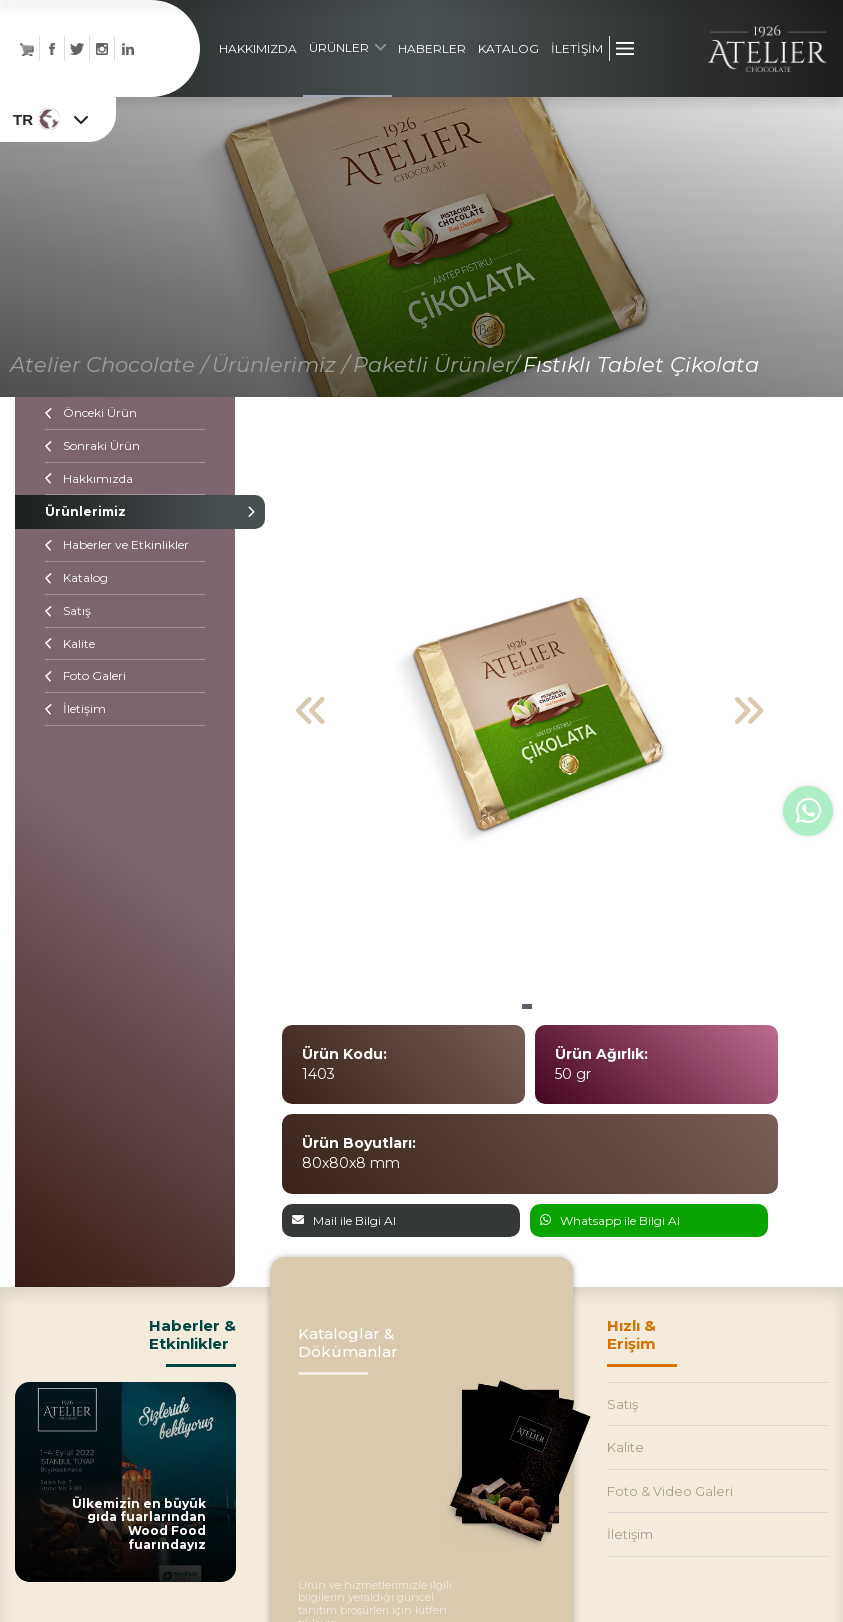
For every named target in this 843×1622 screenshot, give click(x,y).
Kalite (70, 646)
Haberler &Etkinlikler (192, 1337)
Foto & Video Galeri (670, 1495)
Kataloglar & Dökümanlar (348, 1345)
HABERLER (432, 49)
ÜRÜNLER (347, 48)
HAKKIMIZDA (258, 49)
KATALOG (508, 49)
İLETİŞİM (577, 49)
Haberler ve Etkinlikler (117, 547)
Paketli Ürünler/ (436, 367)
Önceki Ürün (91, 415)
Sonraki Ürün (92, 448)
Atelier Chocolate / (109, 367)
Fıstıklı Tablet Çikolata (641, 367)
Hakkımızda (89, 481)
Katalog (76, 580)
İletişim (75, 711)
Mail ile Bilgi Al (344, 1223)
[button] (527, 1009)
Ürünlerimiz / (280, 367)
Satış (68, 613)
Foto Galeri (85, 678)
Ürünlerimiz (125, 514)
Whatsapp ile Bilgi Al (610, 1223)
